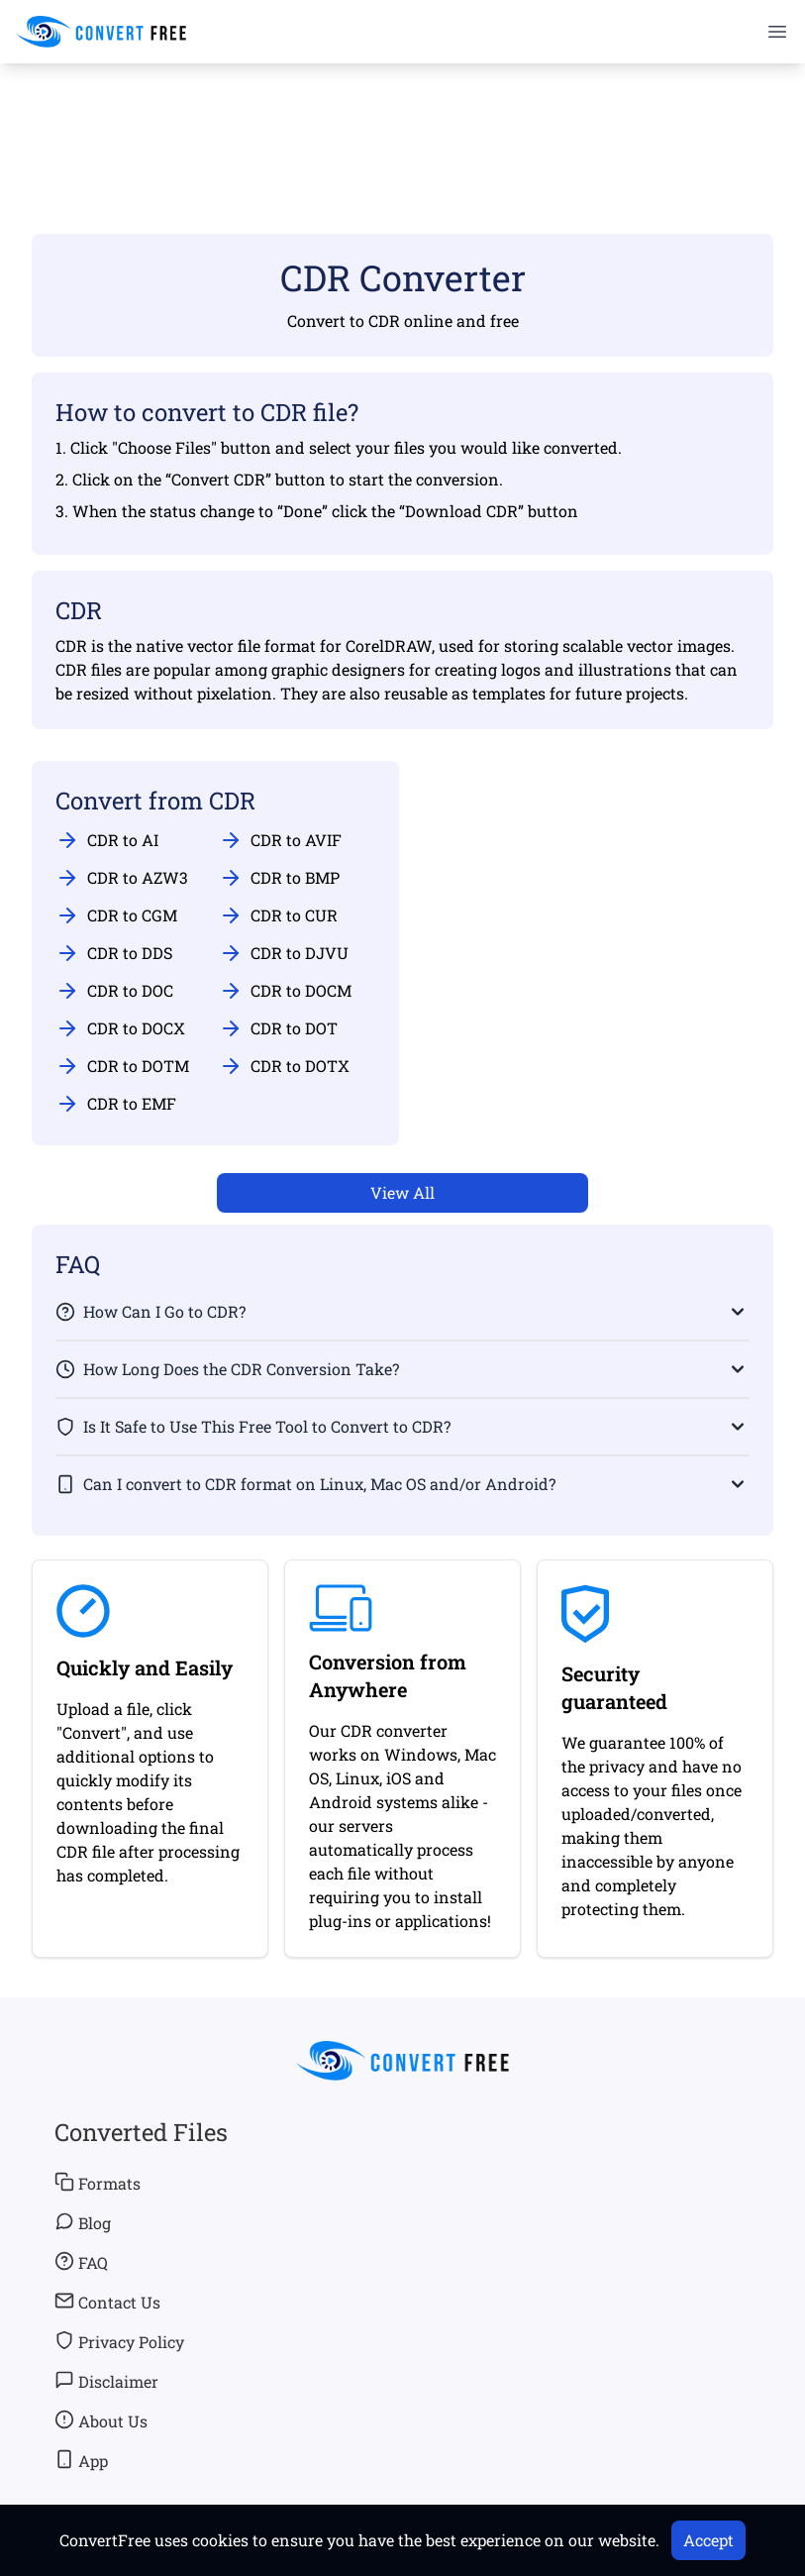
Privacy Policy (119, 2341)
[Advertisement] (403, 119)
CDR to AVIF (280, 840)
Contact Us (107, 2301)
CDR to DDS (113, 953)
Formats (97, 2183)
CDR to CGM (116, 915)
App (81, 2460)
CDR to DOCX (120, 1028)
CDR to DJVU (284, 953)
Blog (82, 2222)
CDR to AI (106, 840)
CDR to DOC (114, 991)
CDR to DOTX (284, 1066)
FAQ (81, 2262)
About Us (101, 2420)
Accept (708, 2539)
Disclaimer (106, 2381)
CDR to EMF (115, 1104)
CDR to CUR (278, 915)
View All (402, 1192)
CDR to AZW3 (121, 878)
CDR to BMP (279, 878)
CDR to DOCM (285, 991)
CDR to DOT (278, 1028)
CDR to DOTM (122, 1066)
